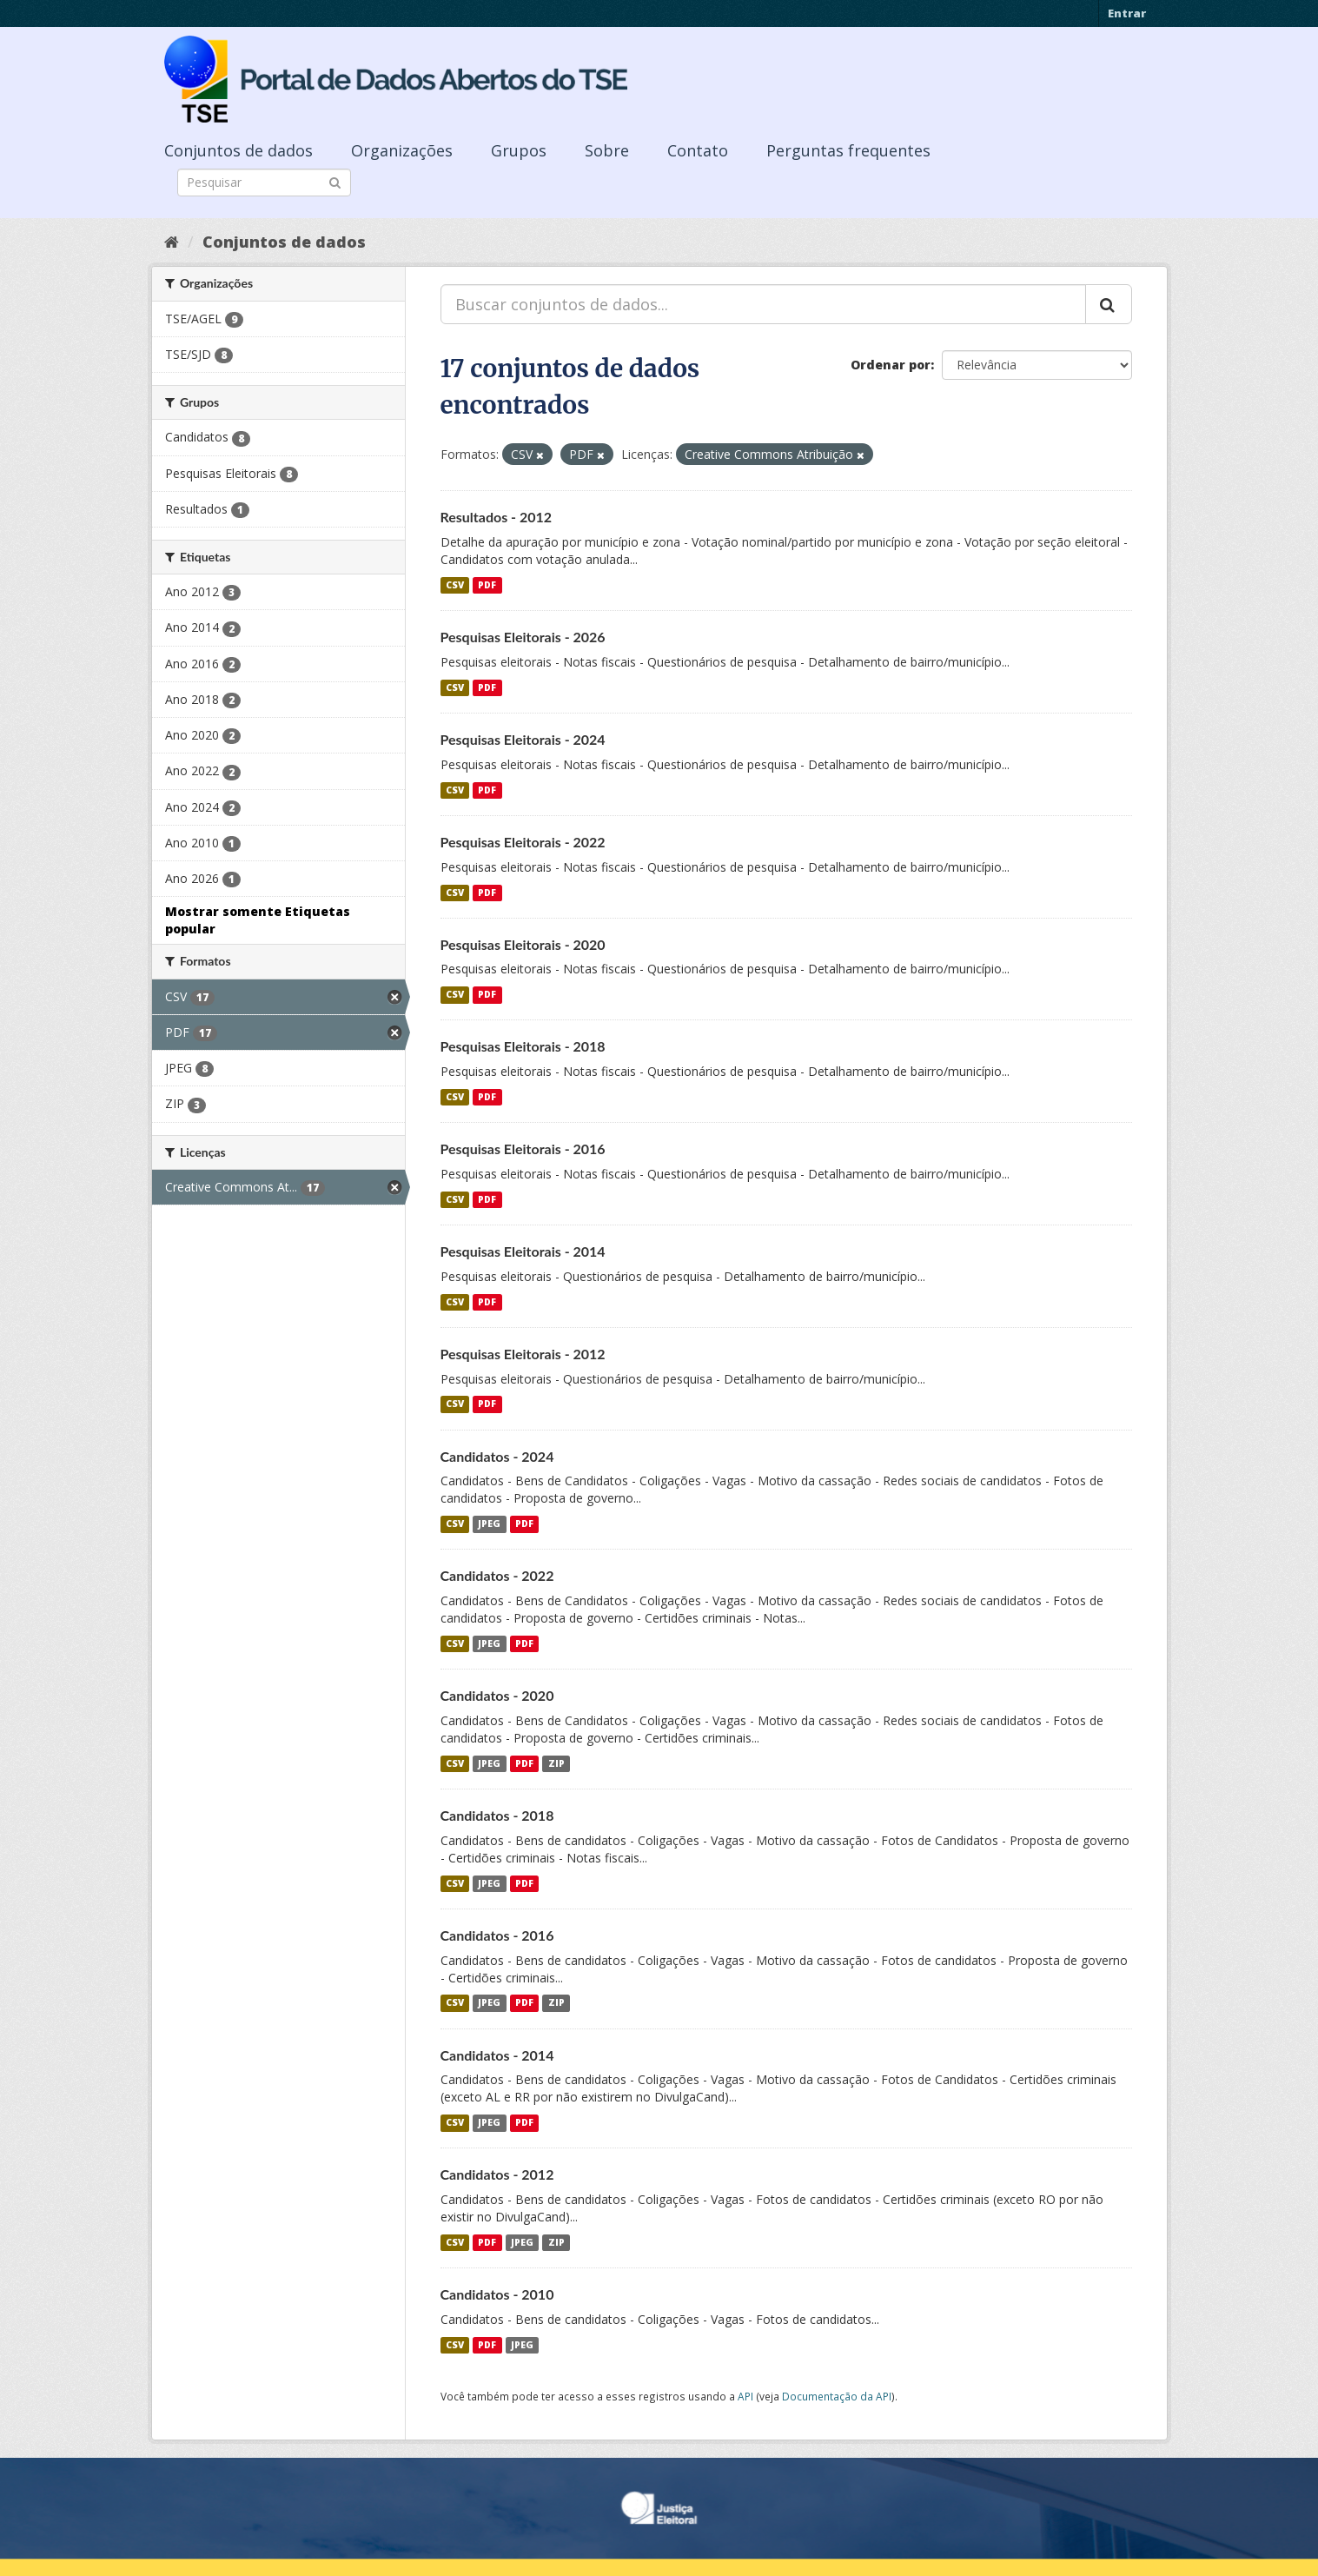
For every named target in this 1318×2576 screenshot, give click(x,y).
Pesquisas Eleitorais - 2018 (523, 1046)
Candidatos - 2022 (497, 1575)
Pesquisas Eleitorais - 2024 (523, 739)
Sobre (607, 150)
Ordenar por (891, 364)
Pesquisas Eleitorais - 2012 (523, 1353)
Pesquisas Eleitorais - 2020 (523, 944)
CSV (455, 585)
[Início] (171, 241)
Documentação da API (836, 2396)
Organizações (402, 150)
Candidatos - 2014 (497, 2055)
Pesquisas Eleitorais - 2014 (523, 1251)
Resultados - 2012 (496, 516)
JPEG (489, 1523)
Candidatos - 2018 (497, 1815)
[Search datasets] (264, 182)
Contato (697, 150)
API (745, 2396)
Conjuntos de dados (238, 150)
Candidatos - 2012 (497, 2174)
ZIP (556, 1763)
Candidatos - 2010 (497, 2294)
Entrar (1127, 13)
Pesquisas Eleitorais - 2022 (523, 841)
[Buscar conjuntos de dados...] (763, 304)
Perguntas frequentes (848, 150)
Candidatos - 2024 (497, 1456)
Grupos (518, 150)
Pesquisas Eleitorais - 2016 (523, 1148)
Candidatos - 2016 (497, 1935)
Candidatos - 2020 (497, 1695)
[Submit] (335, 181)
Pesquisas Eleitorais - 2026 (523, 636)
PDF (487, 585)
